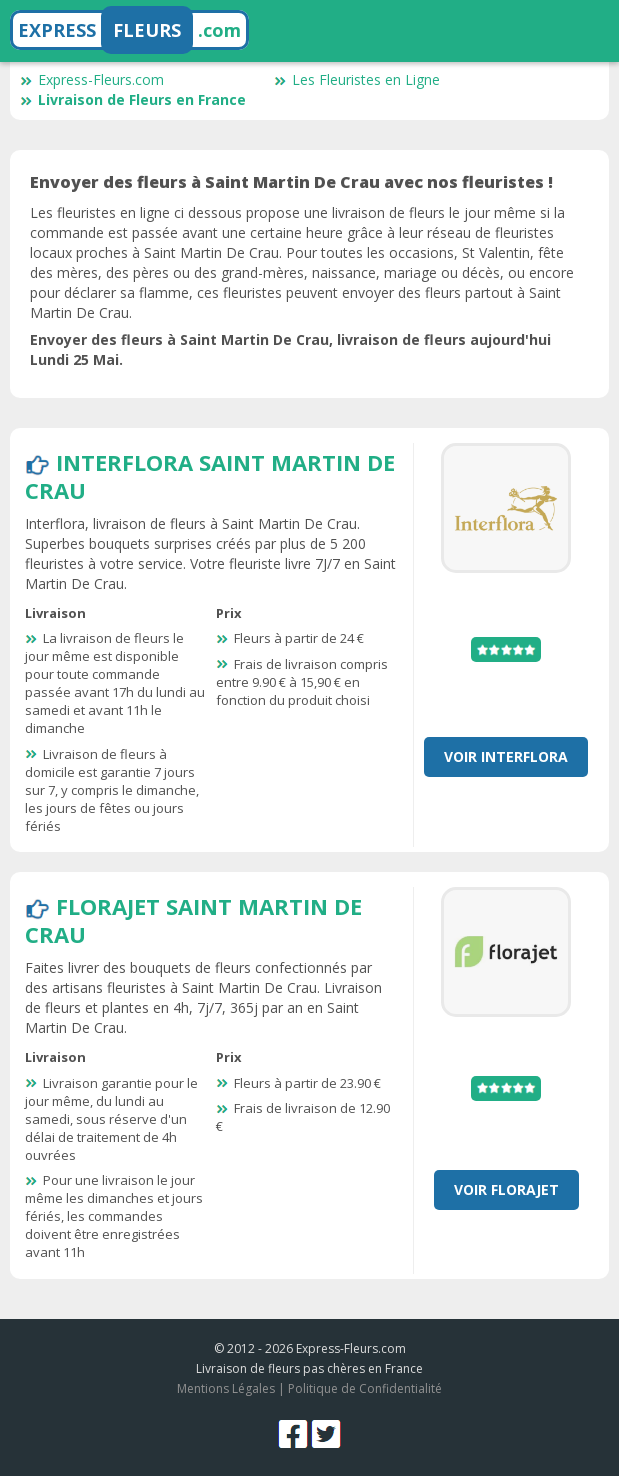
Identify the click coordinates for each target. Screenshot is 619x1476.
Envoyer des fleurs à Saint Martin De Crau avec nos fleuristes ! (291, 182)
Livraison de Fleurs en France (133, 99)
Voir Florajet (506, 1189)
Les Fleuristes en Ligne (357, 79)
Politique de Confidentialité (365, 1388)
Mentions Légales (226, 1388)
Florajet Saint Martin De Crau (193, 920)
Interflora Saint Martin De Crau (210, 476)
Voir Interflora (506, 756)
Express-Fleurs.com (92, 79)
